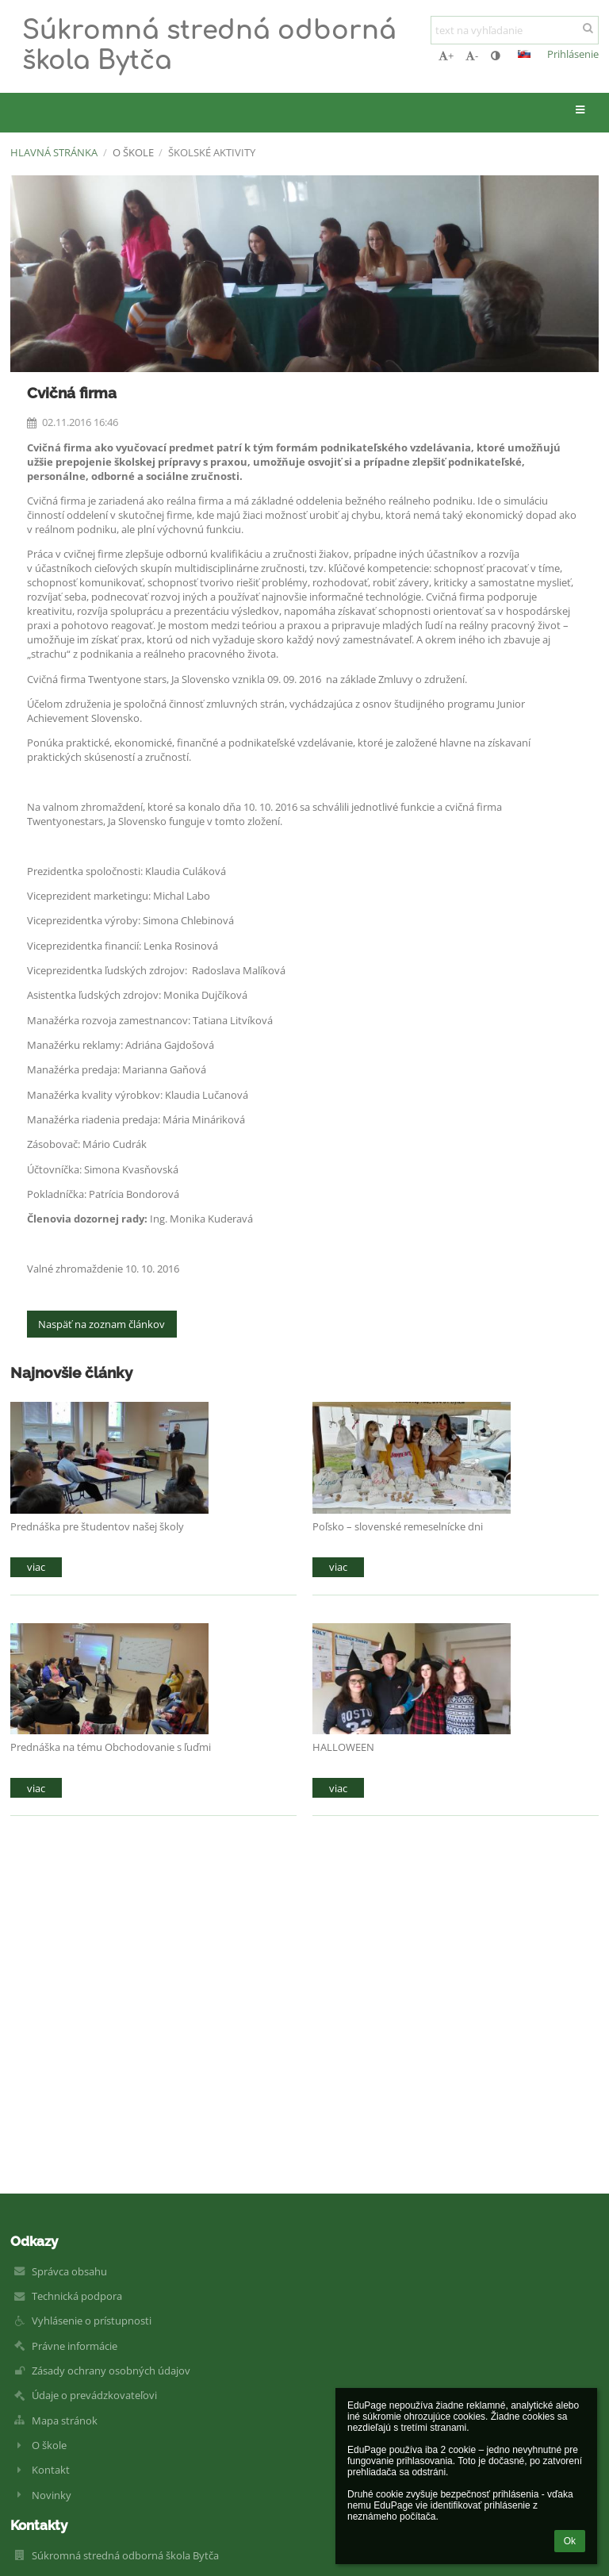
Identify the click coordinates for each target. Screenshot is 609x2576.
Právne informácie (74, 2346)
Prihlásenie (573, 54)
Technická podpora (77, 2296)
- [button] (471, 55)
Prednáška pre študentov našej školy (97, 1526)
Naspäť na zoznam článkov (101, 1324)
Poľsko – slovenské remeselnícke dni (397, 1526)
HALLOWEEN (343, 1747)
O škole (49, 2445)
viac (36, 1567)
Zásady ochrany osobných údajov (111, 2370)
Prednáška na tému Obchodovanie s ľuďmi (110, 1747)
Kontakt (51, 2470)
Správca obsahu (69, 2271)
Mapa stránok (65, 2420)
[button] (524, 53)
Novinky (51, 2495)
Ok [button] (570, 2541)
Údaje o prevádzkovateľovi (94, 2395)
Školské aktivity (211, 152)
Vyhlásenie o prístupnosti (91, 2320)
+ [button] (446, 55)
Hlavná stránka (54, 152)
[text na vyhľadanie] (515, 30)
